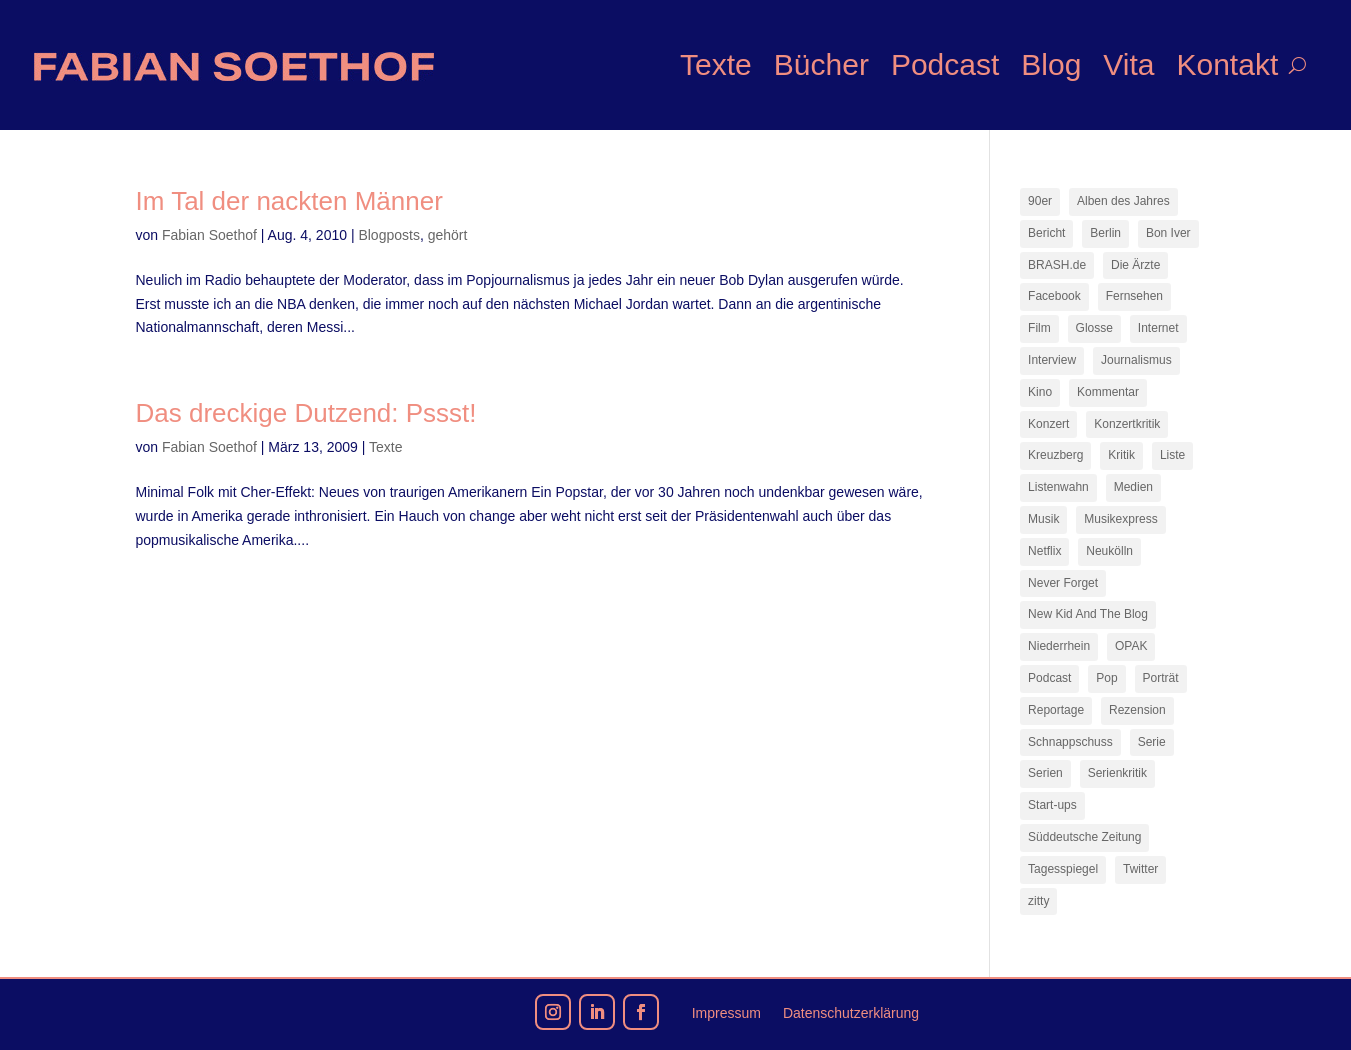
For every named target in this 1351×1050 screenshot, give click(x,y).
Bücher (821, 64)
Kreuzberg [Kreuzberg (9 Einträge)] (1055, 455)
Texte (716, 64)
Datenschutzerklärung (851, 1013)
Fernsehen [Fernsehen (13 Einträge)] (1134, 296)
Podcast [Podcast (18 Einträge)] (1049, 678)
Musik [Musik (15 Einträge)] (1043, 519)
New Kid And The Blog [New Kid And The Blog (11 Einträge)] (1088, 614)
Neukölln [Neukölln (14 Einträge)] (1109, 551)
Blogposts (388, 235)
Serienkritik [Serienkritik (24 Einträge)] (1117, 773)
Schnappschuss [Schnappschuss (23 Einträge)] (1070, 742)
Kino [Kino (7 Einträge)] (1040, 392)
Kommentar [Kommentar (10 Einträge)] (1108, 392)
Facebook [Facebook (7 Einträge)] (1054, 296)
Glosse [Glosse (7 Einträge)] (1094, 328)
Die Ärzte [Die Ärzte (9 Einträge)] (1135, 265)
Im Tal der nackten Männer (289, 201)
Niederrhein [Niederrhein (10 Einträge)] (1059, 646)
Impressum (726, 1013)
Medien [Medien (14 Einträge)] (1133, 487)
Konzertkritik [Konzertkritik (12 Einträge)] (1127, 424)
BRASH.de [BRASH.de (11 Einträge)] (1057, 265)
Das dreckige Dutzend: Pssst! (306, 413)
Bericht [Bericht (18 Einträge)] (1046, 233)
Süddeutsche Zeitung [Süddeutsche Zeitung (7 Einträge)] (1084, 837)
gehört (448, 235)
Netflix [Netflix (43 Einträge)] (1044, 551)
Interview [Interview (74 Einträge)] (1052, 360)
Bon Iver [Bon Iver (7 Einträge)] (1168, 233)
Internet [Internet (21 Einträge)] (1158, 328)
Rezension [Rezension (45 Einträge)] (1137, 710)
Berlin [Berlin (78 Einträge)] (1105, 233)
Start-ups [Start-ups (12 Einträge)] (1052, 805)
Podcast (945, 64)
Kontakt (1227, 64)
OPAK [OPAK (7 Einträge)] (1131, 646)
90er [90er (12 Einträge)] (1040, 201)
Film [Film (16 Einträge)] (1039, 328)
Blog (1051, 64)
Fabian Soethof (209, 235)
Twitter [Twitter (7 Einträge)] (1140, 869)
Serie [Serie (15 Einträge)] (1152, 742)
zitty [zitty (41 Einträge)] (1038, 901)
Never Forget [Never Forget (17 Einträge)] (1063, 583)
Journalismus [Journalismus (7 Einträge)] (1136, 360)
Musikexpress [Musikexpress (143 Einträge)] (1120, 519)
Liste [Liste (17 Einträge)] (1172, 455)
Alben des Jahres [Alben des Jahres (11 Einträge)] (1123, 201)
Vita (1128, 64)
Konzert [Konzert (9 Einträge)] (1048, 424)
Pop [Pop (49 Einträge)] (1106, 678)
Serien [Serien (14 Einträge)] (1045, 773)
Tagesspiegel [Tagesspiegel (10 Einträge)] (1063, 869)
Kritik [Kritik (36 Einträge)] (1121, 455)
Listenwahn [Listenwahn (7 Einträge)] (1058, 487)
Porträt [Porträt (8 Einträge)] (1161, 678)
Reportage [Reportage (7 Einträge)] (1056, 710)
